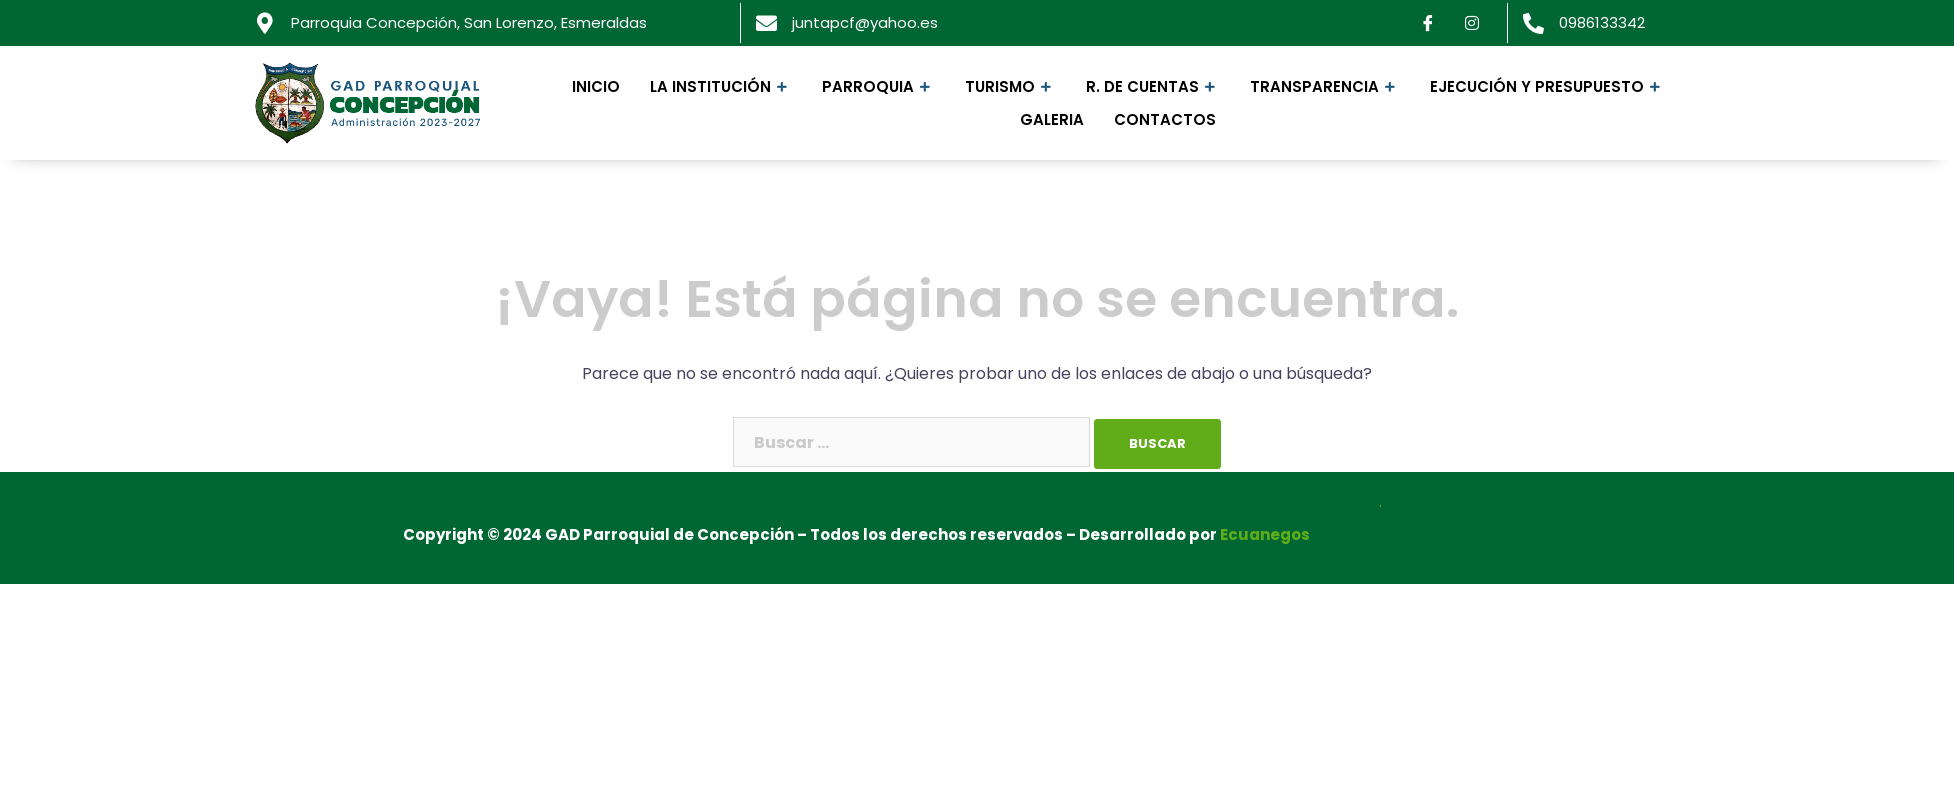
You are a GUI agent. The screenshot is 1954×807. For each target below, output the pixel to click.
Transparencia (1325, 86)
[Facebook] (1428, 23)
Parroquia (878, 86)
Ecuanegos (1265, 534)
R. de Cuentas (1153, 86)
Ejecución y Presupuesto (1547, 86)
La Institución (721, 86)
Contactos (1165, 119)
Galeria (1052, 119)
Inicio (596, 86)
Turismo (1010, 86)
